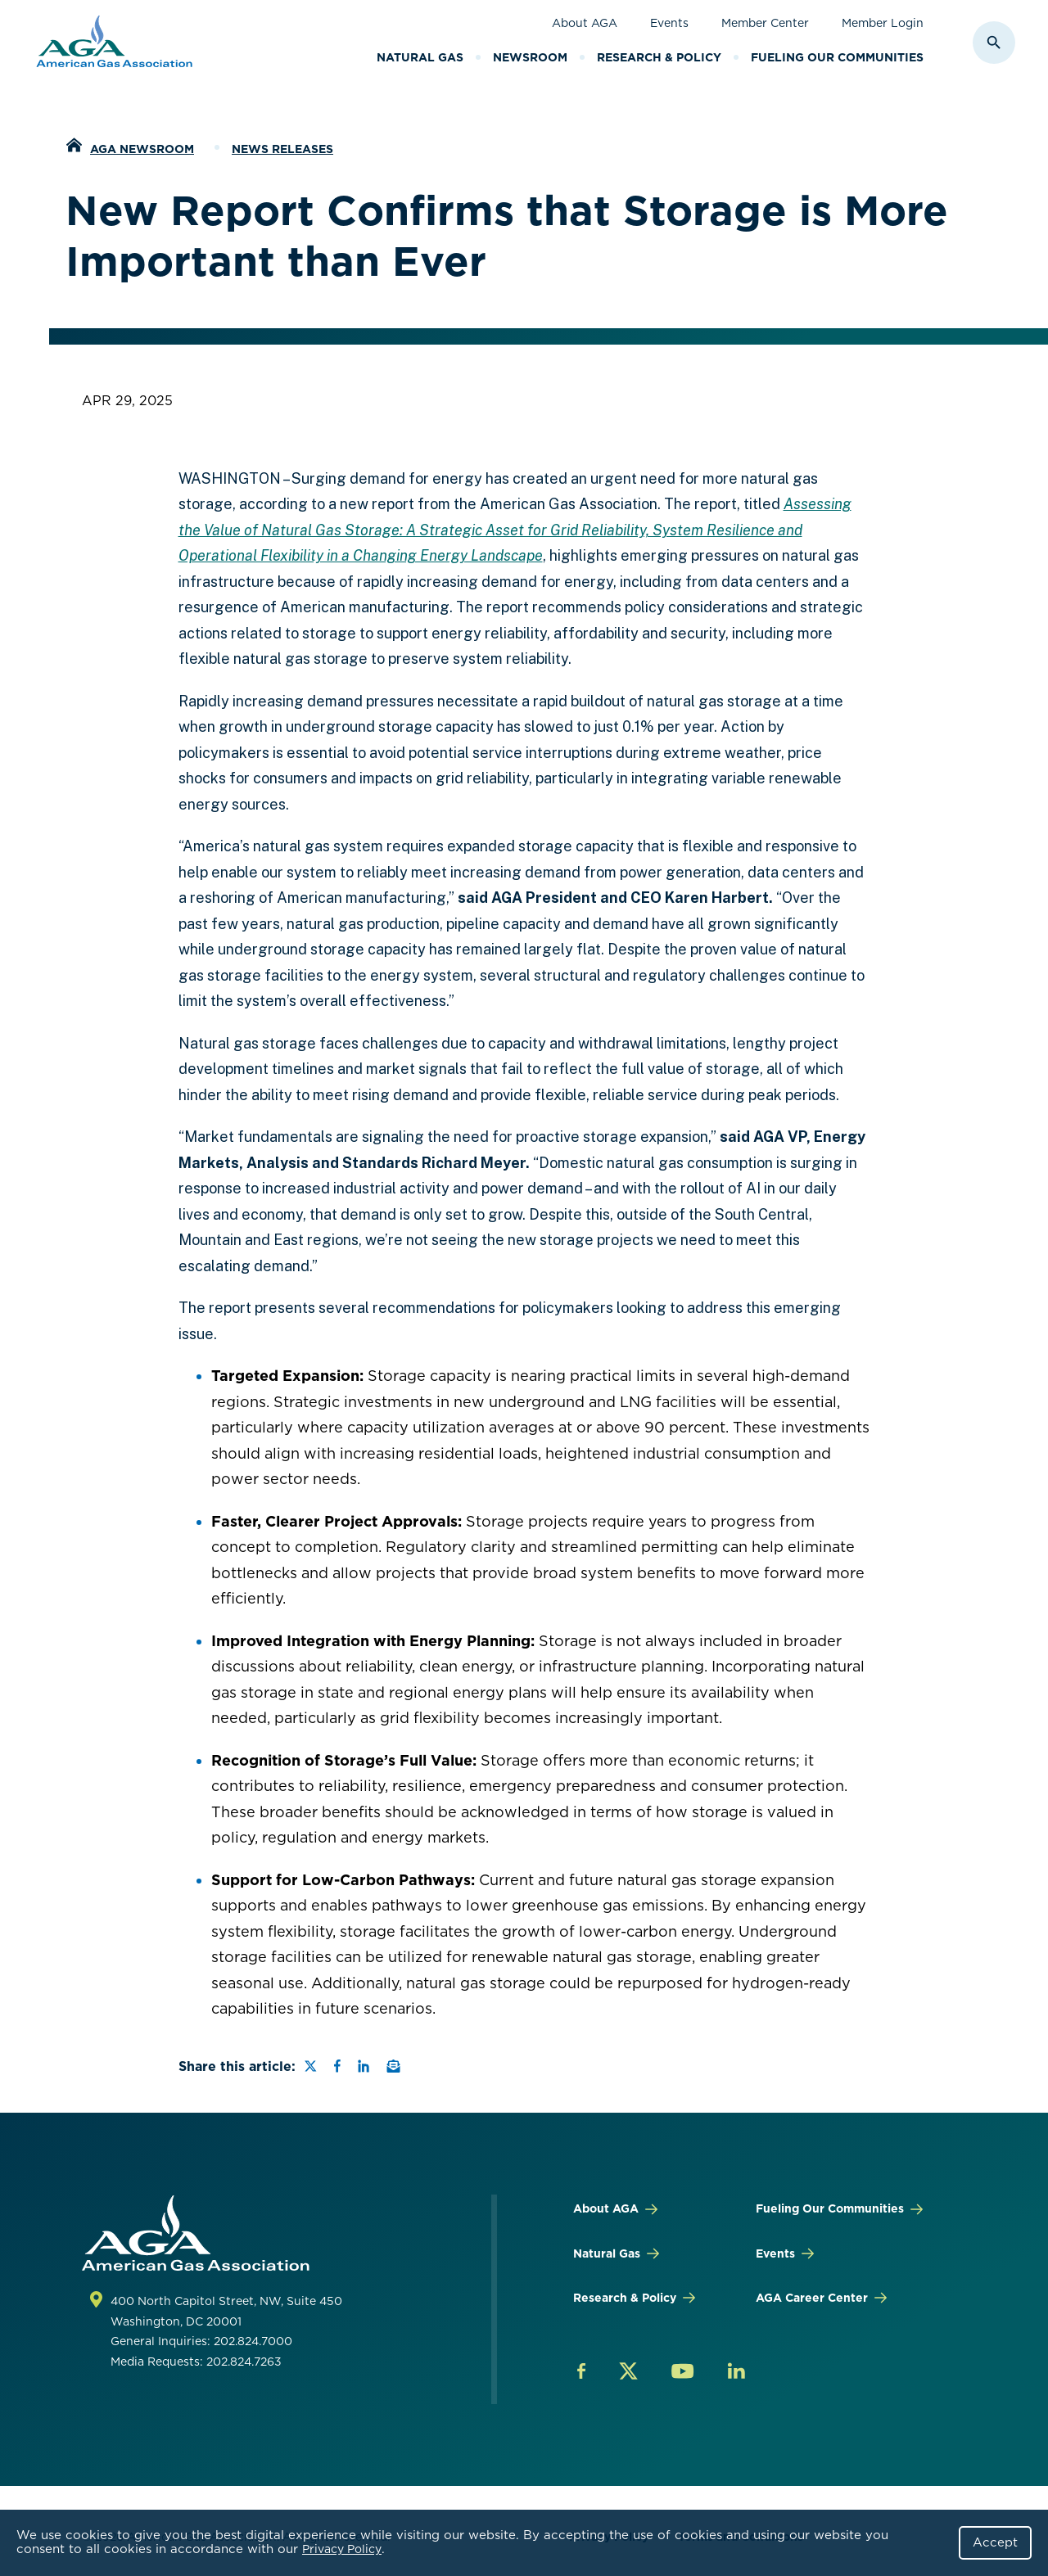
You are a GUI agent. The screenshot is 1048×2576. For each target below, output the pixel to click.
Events (669, 22)
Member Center (765, 22)
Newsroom (530, 57)
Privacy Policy (342, 2549)
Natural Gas (420, 57)
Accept (995, 2542)
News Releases (282, 149)
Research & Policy (659, 57)
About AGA (584, 22)
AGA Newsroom (142, 149)
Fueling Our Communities (837, 57)
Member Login (883, 22)
